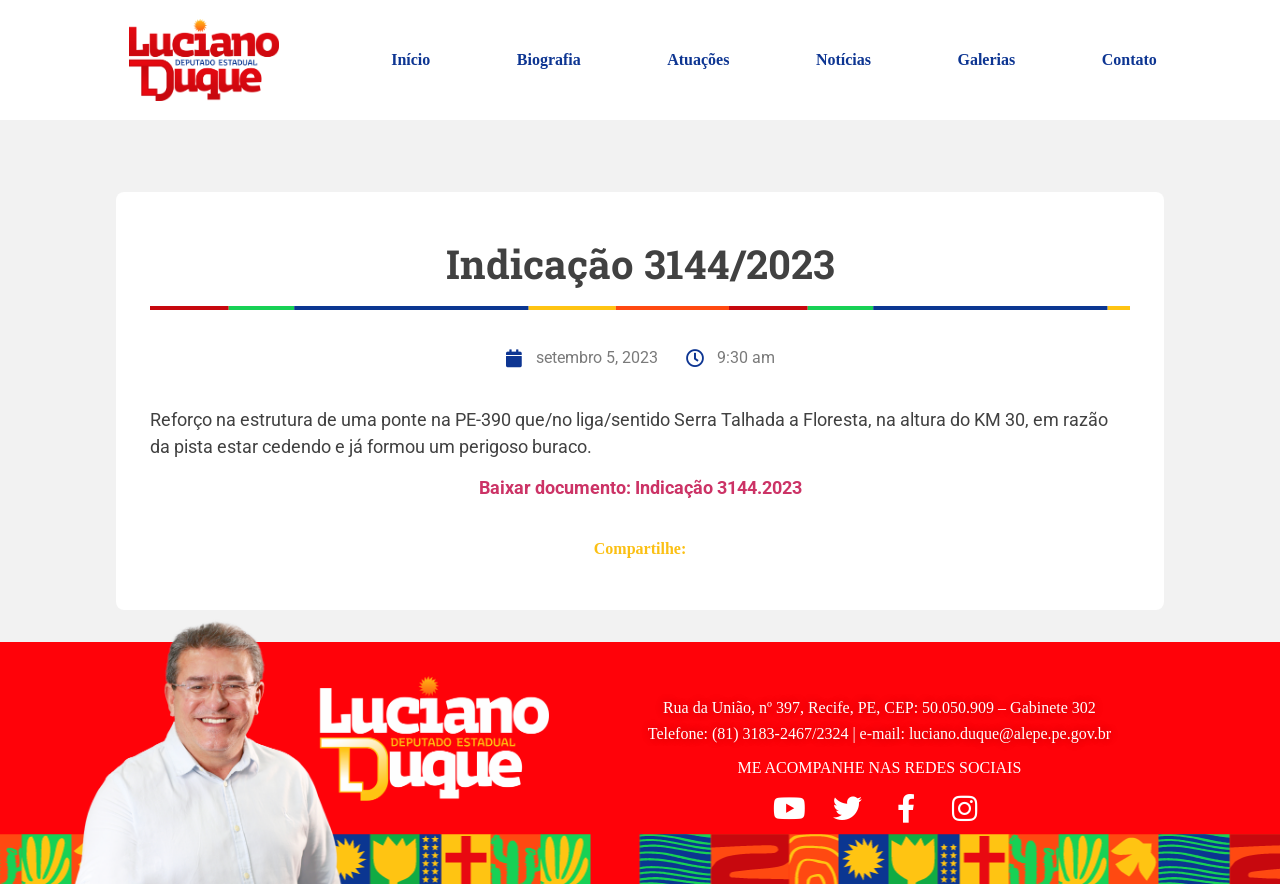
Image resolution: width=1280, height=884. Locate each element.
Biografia (549, 59)
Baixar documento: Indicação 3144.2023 (640, 487)
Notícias (843, 59)
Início (410, 59)
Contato (1129, 59)
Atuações (698, 59)
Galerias (986, 59)
